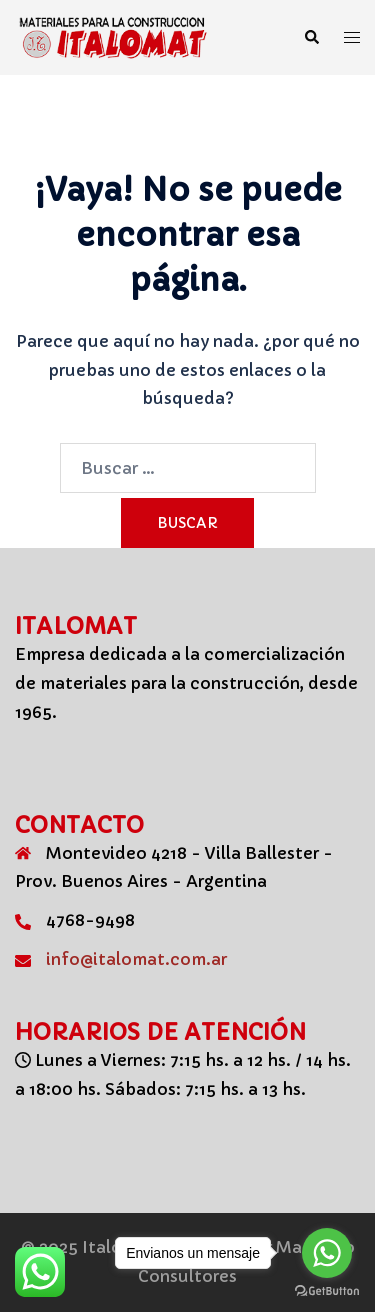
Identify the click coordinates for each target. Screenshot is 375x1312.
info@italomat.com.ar (136, 959)
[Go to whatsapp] (327, 1253)
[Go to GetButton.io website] (327, 1291)
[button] (311, 38)
